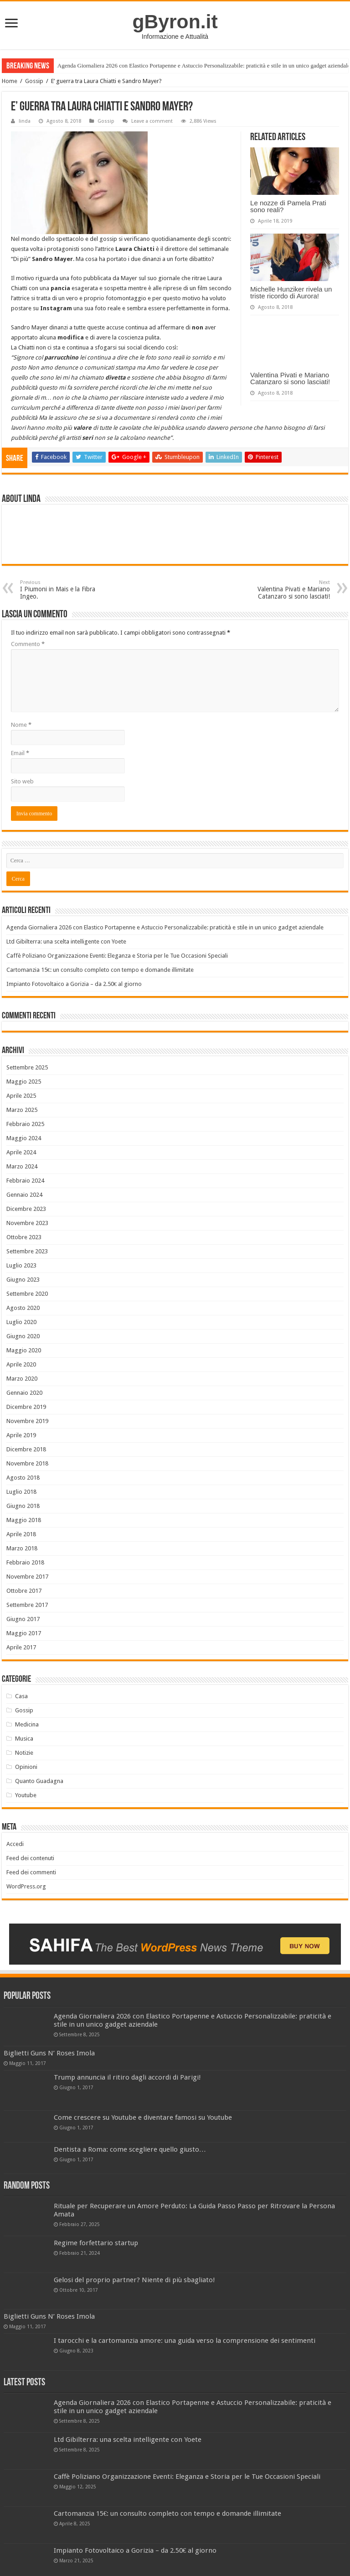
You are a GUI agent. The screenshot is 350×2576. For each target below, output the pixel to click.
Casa (21, 1696)
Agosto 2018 (23, 1477)
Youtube (25, 1795)
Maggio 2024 (23, 1138)
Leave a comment (152, 121)
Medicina (27, 1724)
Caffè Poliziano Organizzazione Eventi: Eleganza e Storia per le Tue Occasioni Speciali (117, 955)
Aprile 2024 (21, 1152)
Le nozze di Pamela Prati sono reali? (288, 206)
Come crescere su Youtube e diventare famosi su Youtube (143, 2117)
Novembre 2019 (27, 1421)
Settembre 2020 (27, 1293)
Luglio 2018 (21, 1491)
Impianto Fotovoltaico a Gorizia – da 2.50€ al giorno (74, 983)
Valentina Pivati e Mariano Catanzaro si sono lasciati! (290, 378)
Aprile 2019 (21, 1435)
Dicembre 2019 (26, 1406)
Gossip (34, 81)
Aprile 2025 (21, 1095)
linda (25, 121)
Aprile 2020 (21, 1364)
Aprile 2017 (21, 1647)
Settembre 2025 (27, 1067)
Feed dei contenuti (30, 1858)
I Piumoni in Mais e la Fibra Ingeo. (66, 589)
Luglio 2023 (21, 1265)
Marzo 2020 (21, 1378)
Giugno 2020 (23, 1336)
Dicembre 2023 (26, 1208)
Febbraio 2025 (25, 1124)
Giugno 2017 (23, 1619)
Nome (21, 724)
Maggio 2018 (23, 1520)
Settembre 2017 (27, 1604)
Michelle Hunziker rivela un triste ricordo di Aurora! (291, 292)
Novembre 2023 (27, 1223)
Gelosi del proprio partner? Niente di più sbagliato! (134, 2280)
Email (20, 753)
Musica (24, 1738)
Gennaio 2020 (24, 1392)
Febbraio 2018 (25, 1562)
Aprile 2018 (21, 1534)
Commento (28, 644)
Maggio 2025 (23, 1081)
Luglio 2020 (21, 1322)
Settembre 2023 (27, 1251)
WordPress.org (26, 1886)
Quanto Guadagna (39, 1781)
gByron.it (174, 21)
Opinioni (26, 1766)
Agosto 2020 (23, 1307)
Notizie (24, 1752)
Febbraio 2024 (25, 1180)
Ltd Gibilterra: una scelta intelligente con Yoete (66, 941)
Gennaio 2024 (24, 1194)
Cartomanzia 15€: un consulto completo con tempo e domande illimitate (100, 969)
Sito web (22, 781)
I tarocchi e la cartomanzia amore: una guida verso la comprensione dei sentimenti (184, 2340)
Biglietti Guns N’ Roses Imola (49, 2053)
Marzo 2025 (21, 1109)
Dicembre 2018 (26, 1449)
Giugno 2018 (23, 1505)
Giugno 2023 (23, 1279)
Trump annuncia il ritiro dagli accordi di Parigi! (127, 2077)
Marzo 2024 (21, 1166)
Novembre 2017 (27, 1576)
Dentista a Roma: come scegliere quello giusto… (130, 2149)
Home (9, 81)
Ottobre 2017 (23, 1590)
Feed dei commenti (31, 1872)
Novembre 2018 (27, 1463)
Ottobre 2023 (23, 1237)
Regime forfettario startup (96, 2243)
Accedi (15, 1844)
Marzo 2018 (21, 1548)
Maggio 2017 (23, 1633)
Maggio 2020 (23, 1350)
